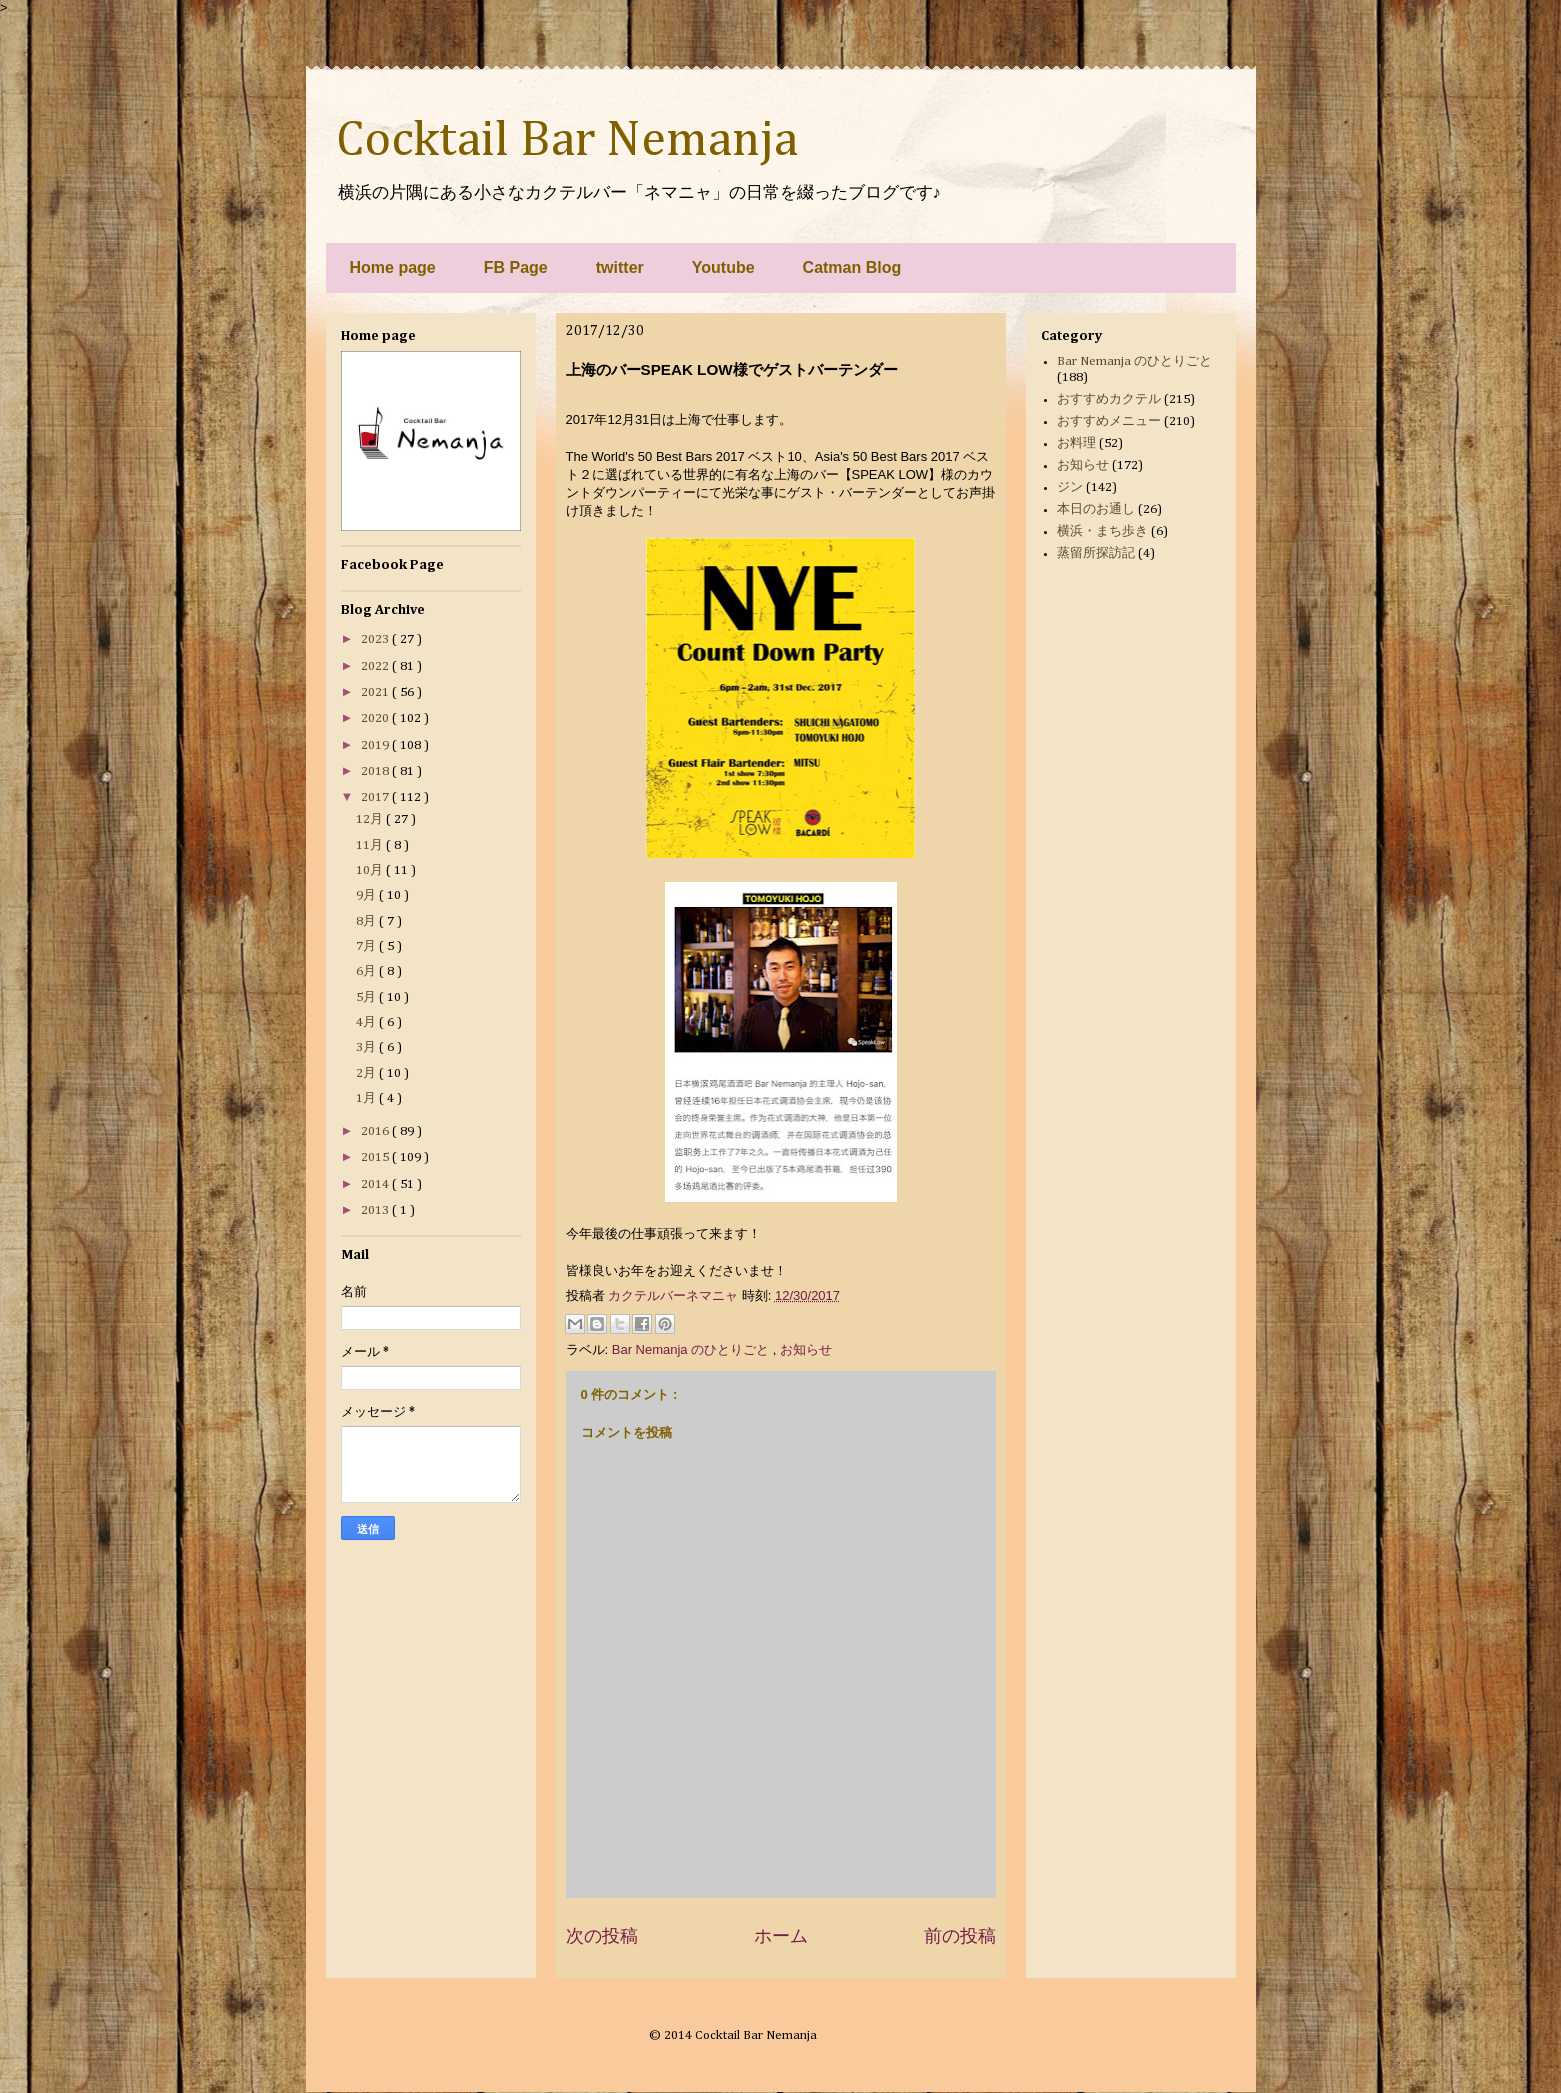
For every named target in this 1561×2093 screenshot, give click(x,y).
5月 (367, 997)
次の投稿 (602, 1936)
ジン (1070, 487)
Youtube (723, 267)
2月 (367, 1073)
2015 (376, 1157)
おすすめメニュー (1109, 421)
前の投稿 (960, 1936)
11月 (371, 845)
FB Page (516, 267)
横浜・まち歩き (1102, 531)
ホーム (781, 1936)
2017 (376, 797)
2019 (376, 745)
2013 (376, 1210)
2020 (376, 718)
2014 (376, 1184)
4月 (367, 1022)
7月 (367, 946)
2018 (376, 771)
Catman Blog (852, 267)
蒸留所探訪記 (1096, 553)
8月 (367, 921)
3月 (367, 1047)
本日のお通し (1096, 509)
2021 (376, 692)
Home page (393, 267)
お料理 (1076, 443)
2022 (376, 666)
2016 (376, 1131)
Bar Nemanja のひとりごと (692, 1349)
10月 (371, 870)
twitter (620, 267)
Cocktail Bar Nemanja (567, 141)
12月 (371, 819)
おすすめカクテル (1109, 399)
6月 (367, 971)
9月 (367, 895)
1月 (367, 1098)
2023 (376, 639)
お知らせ (806, 1349)
